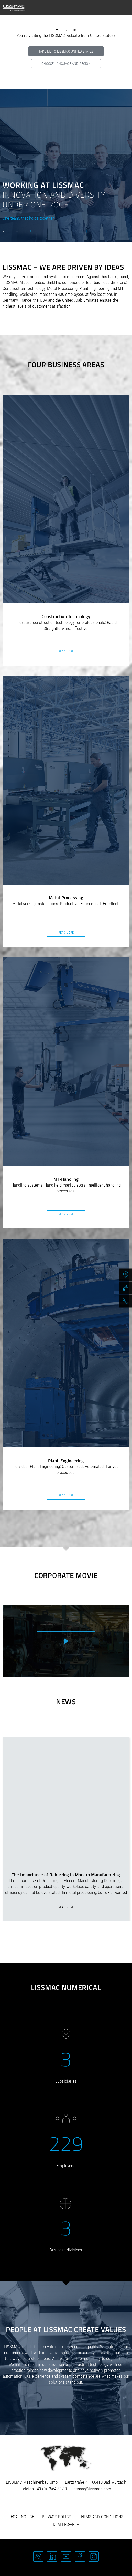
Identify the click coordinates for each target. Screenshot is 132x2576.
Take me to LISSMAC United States (66, 51)
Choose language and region (65, 64)
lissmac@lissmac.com (91, 2488)
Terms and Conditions (101, 2516)
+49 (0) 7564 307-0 (51, 2488)
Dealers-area (66, 2524)
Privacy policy (56, 2516)
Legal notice (21, 2516)
